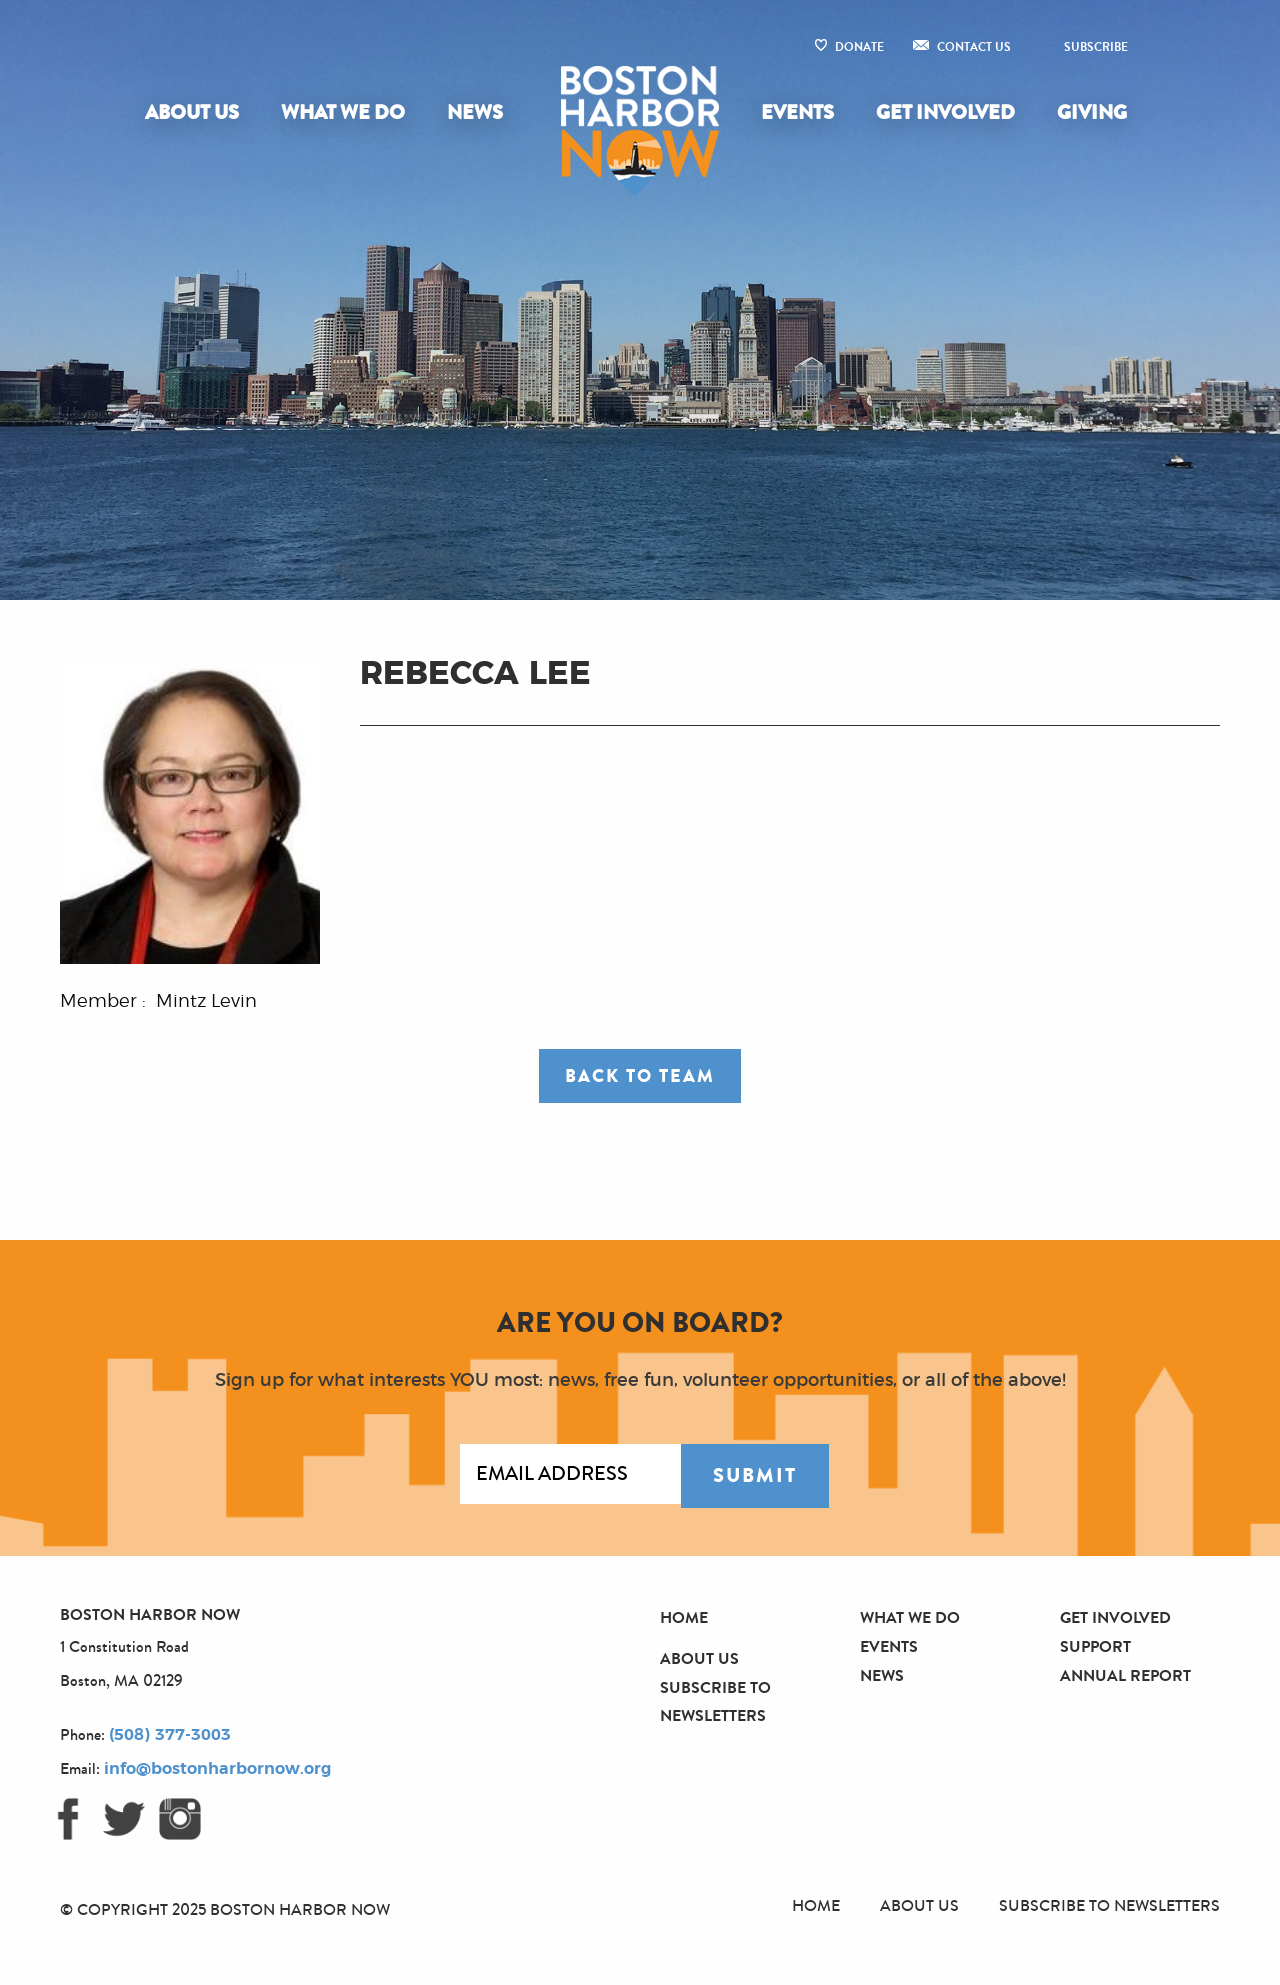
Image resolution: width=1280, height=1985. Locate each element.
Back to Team (640, 1076)
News (475, 112)
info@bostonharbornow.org (217, 1769)
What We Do (343, 112)
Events (797, 112)
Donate (859, 47)
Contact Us (974, 47)
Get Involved (945, 112)
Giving (1092, 112)
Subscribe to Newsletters (1109, 1905)
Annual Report (1125, 1675)
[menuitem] (196, 113)
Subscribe (1096, 47)
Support (1095, 1646)
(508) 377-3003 (170, 1735)
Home (684, 1617)
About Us (192, 112)
